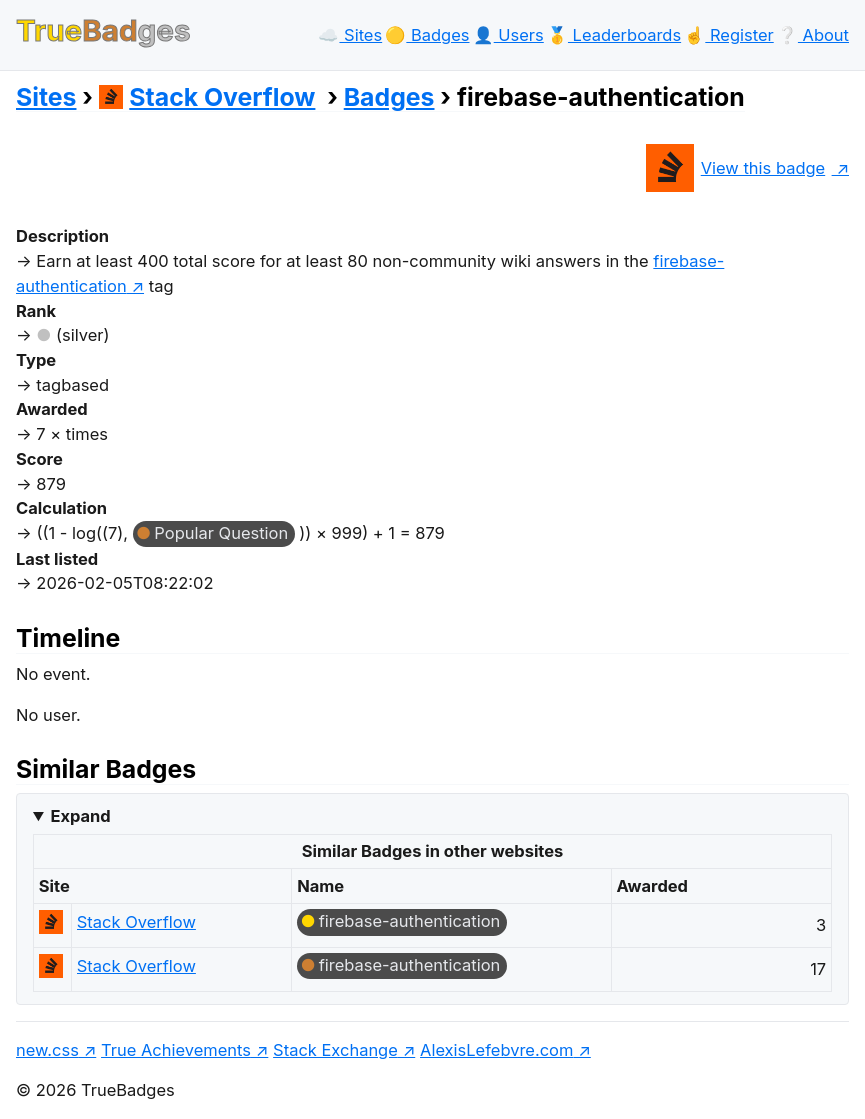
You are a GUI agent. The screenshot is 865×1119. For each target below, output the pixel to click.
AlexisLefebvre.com (496, 1050)
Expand (80, 816)
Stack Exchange (335, 1050)
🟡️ (427, 35)
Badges (389, 97)
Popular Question (221, 533)
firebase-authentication (410, 921)
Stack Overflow (207, 97)
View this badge (735, 168)
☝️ (728, 35)
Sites (46, 97)
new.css (47, 1050)
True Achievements (176, 1050)
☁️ (350, 35)
